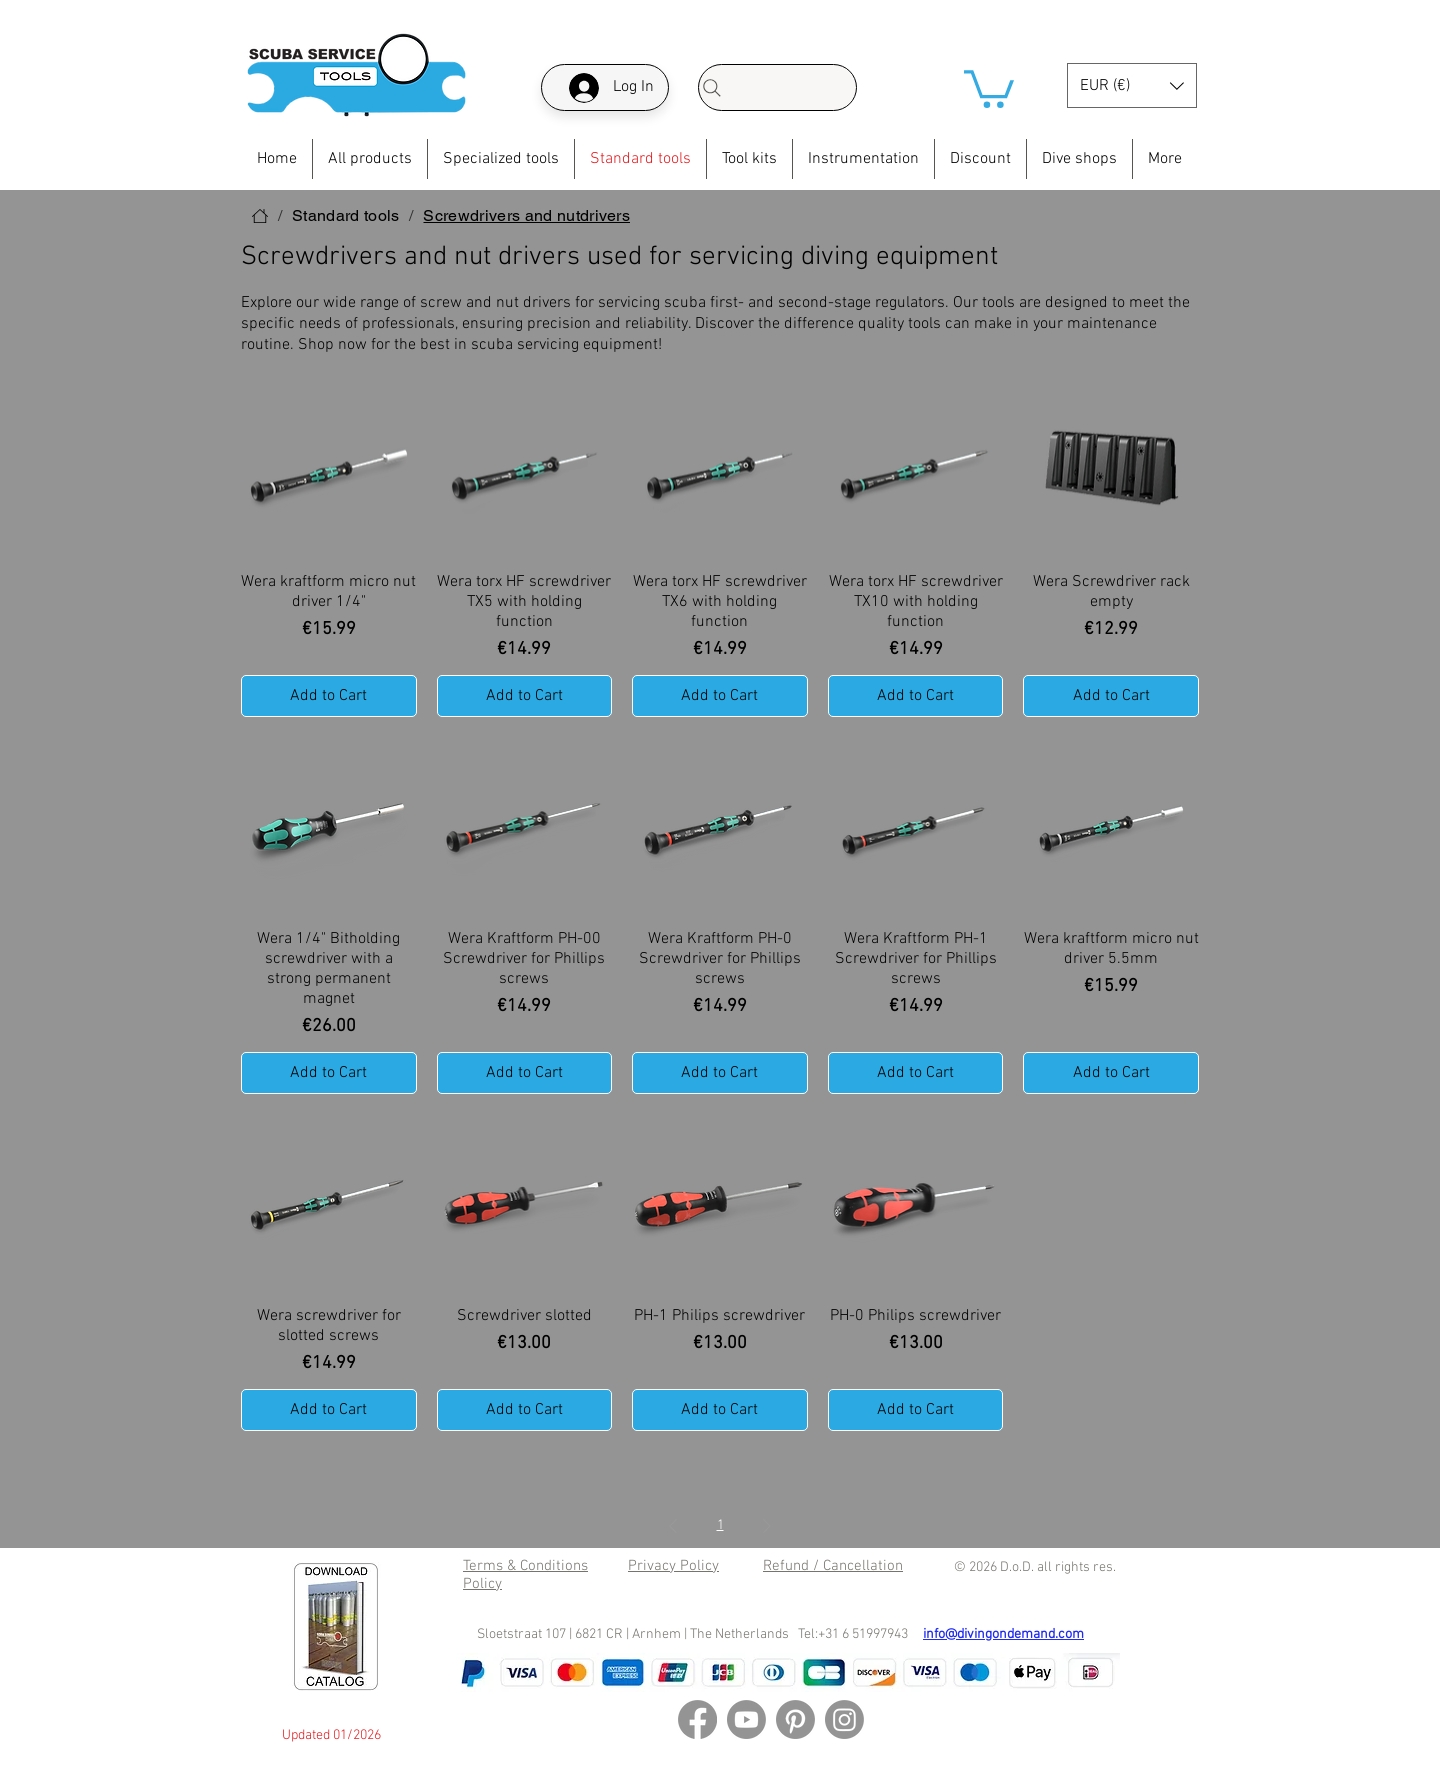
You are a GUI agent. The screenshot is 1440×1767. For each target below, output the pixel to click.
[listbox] (1132, 85)
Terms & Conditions (525, 1566)
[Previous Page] (673, 1526)
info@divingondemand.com (1003, 1634)
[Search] (777, 87)
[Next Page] (767, 1526)
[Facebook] (697, 1719)
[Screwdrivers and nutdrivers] (526, 216)
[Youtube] (746, 1719)
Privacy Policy (673, 1566)
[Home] (260, 216)
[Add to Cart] (329, 696)
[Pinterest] (795, 1719)
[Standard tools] (345, 216)
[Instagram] (844, 1719)
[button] (989, 87)
